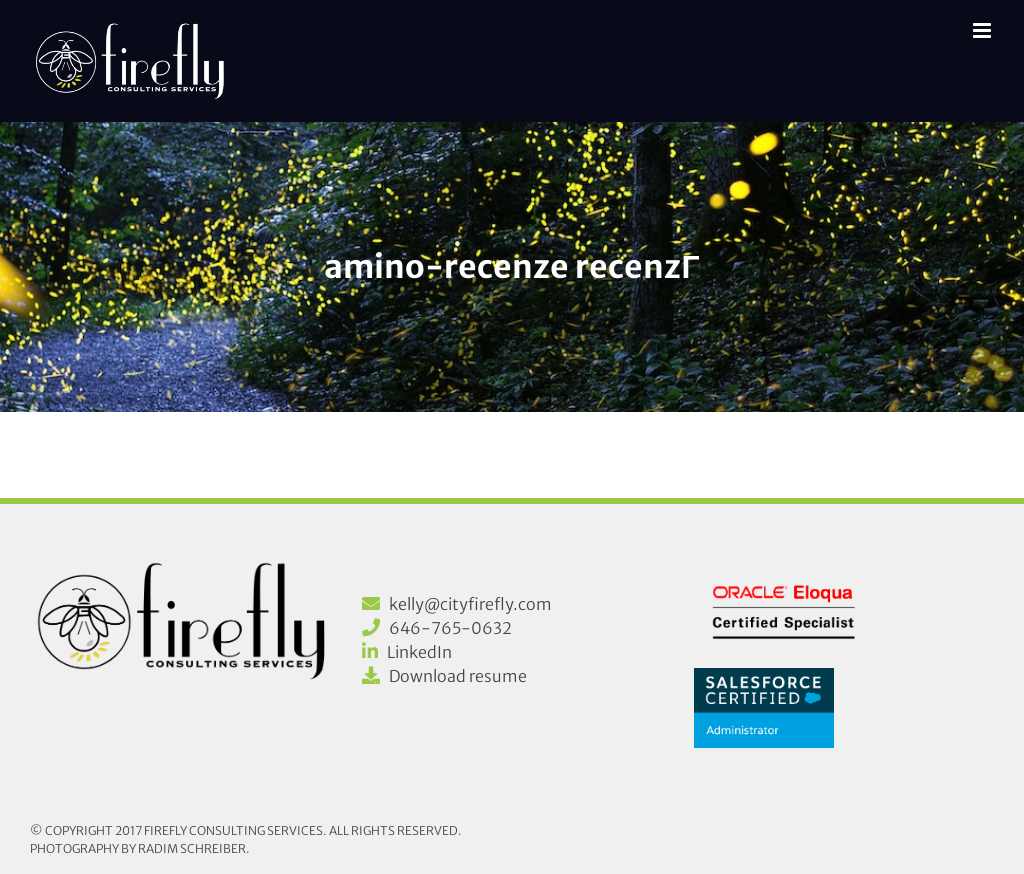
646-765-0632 (450, 628)
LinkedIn (419, 652)
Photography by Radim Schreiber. (140, 848)
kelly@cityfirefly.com (470, 604)
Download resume (458, 676)
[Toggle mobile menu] (983, 30)
